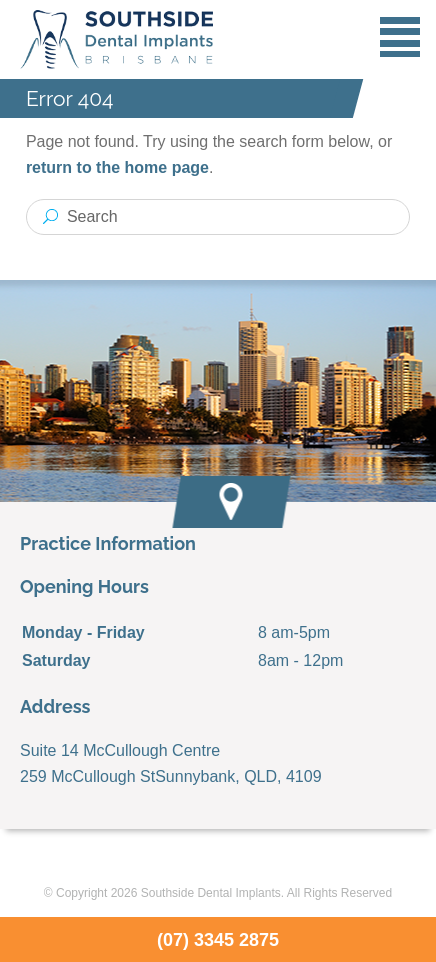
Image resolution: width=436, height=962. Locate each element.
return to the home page (117, 167)
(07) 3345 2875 (218, 940)
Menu (400, 37)
